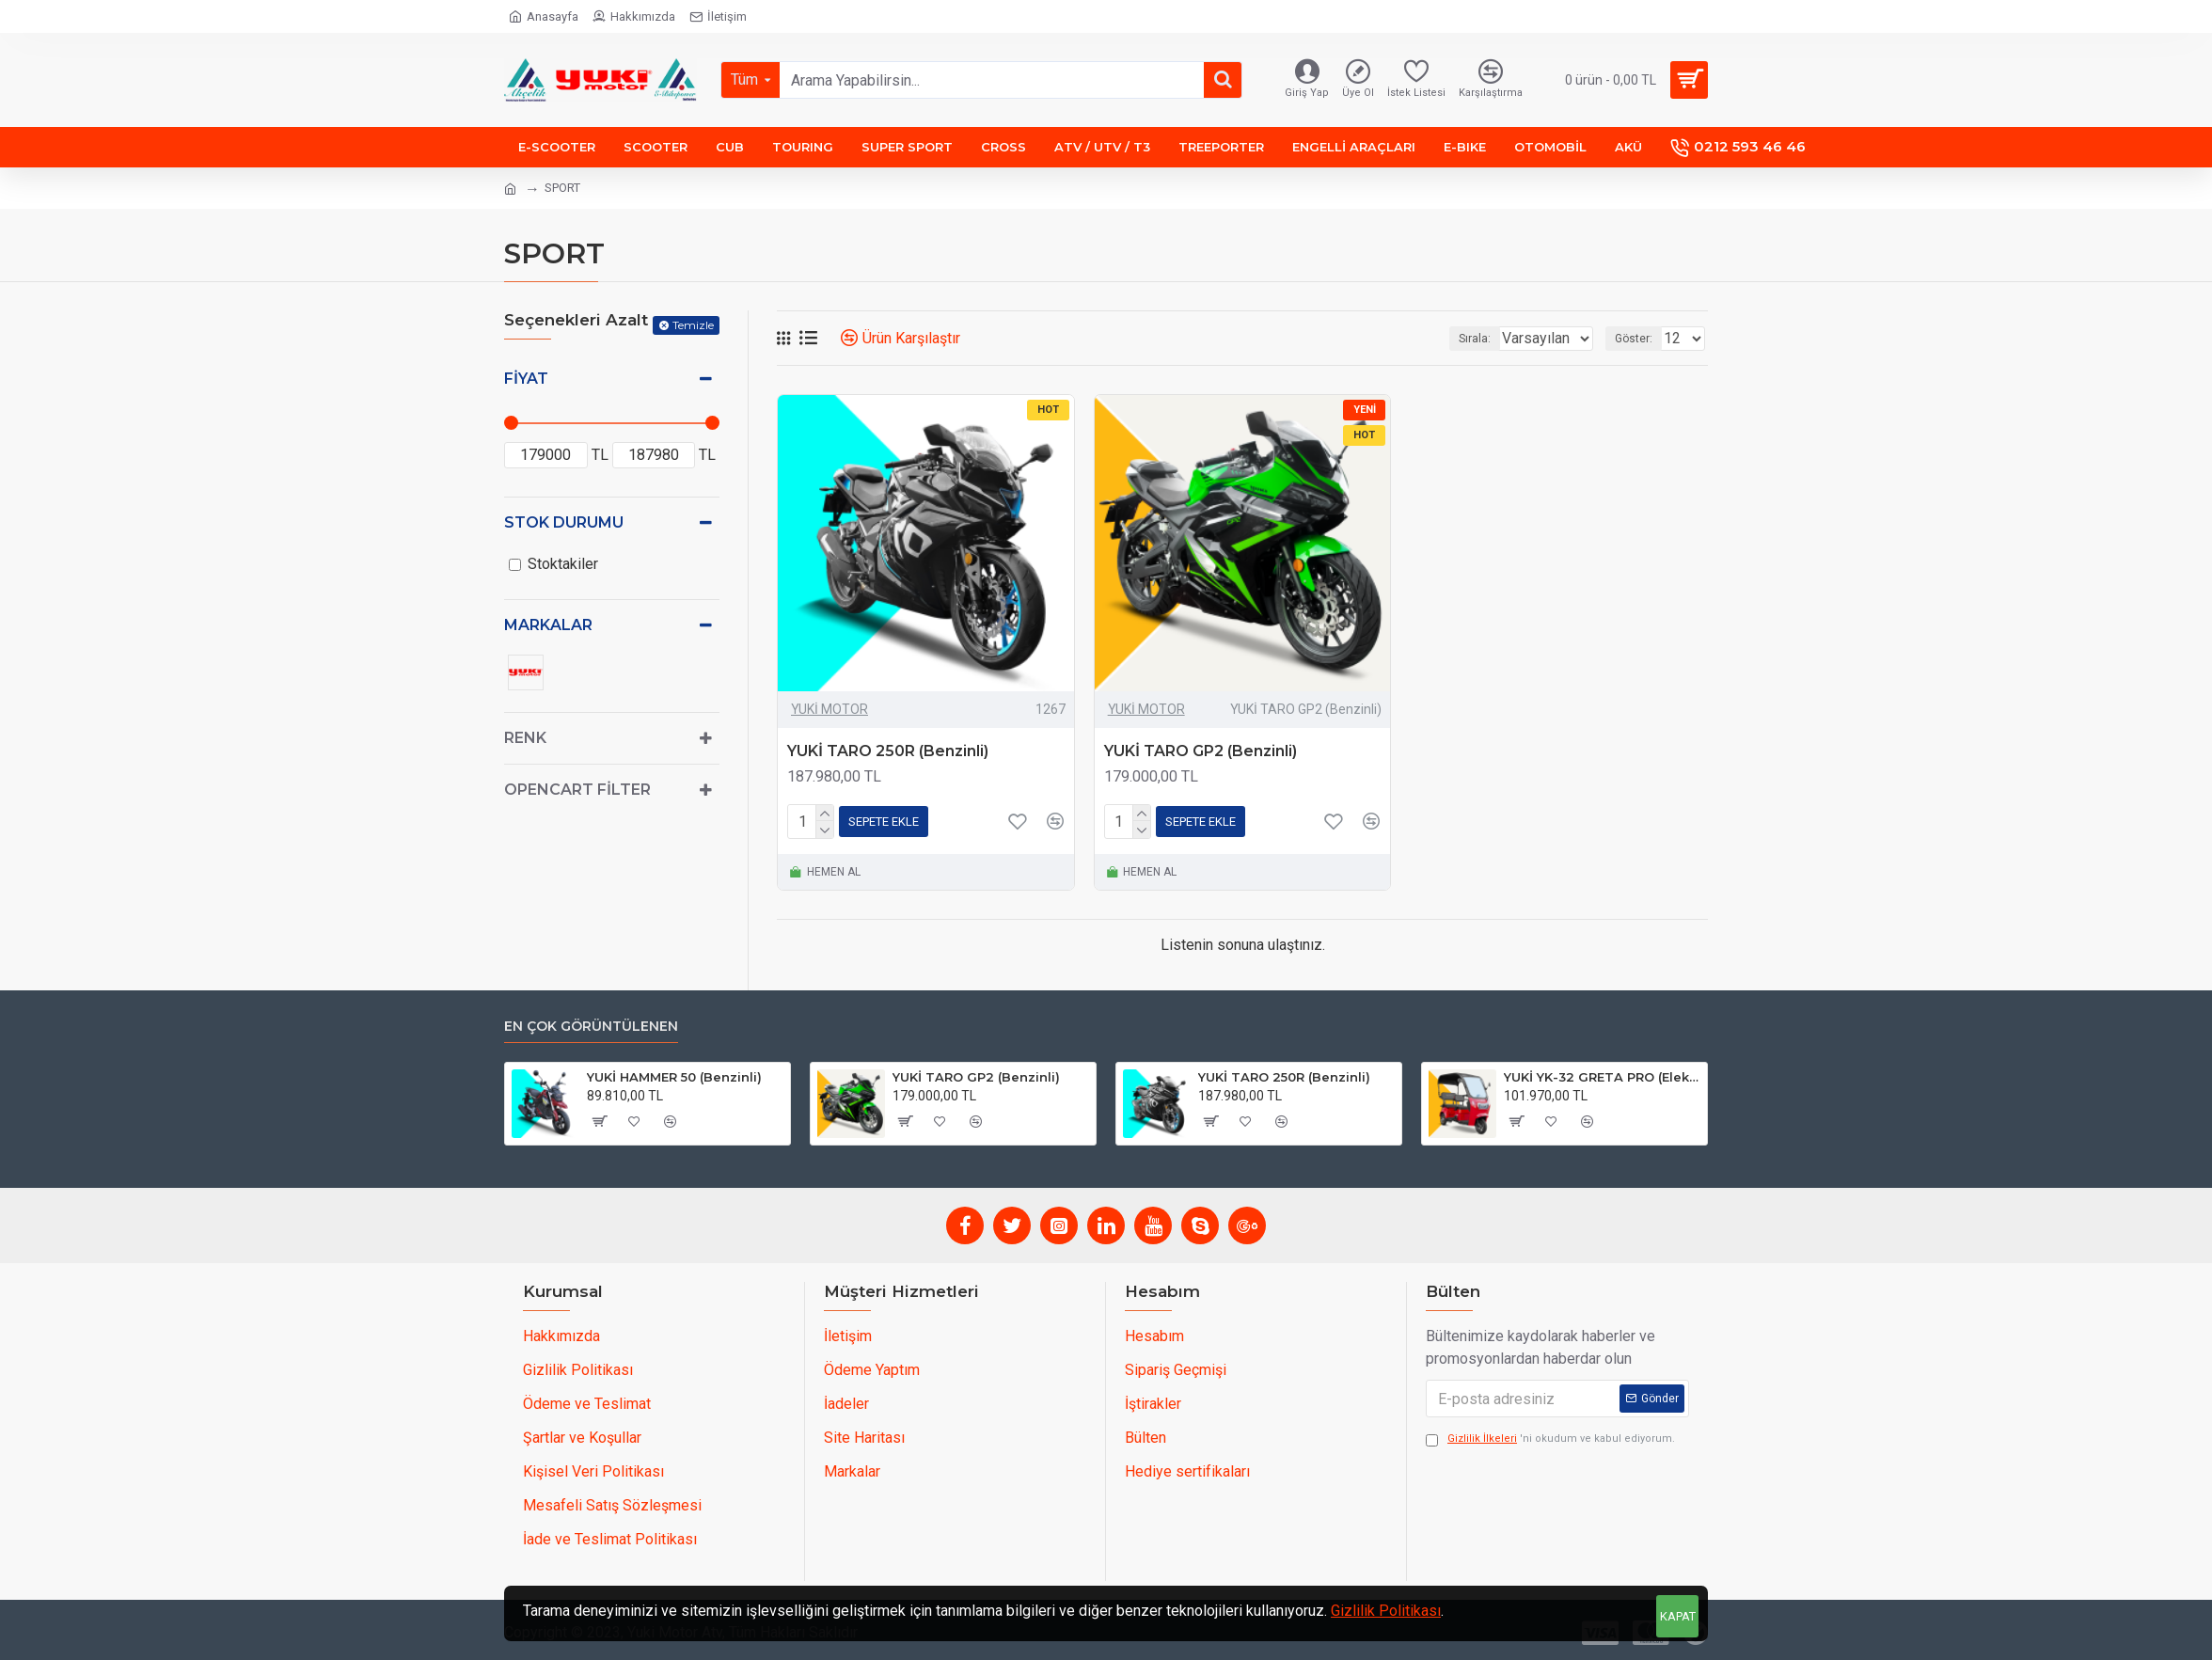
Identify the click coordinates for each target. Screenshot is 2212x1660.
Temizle (693, 325)
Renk (525, 738)
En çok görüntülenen (591, 1027)
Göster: (1639, 338)
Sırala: (1452, 338)
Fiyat (526, 378)
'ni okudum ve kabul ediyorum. (1550, 1439)
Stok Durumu (564, 522)
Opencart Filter (577, 789)
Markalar (548, 625)
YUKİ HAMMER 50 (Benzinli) (674, 1076)
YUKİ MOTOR (829, 709)
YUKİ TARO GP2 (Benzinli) (1200, 751)
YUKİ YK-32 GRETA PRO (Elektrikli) (1602, 1076)
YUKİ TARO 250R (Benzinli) (887, 751)
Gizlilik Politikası (1386, 1611)
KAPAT (1678, 1616)
